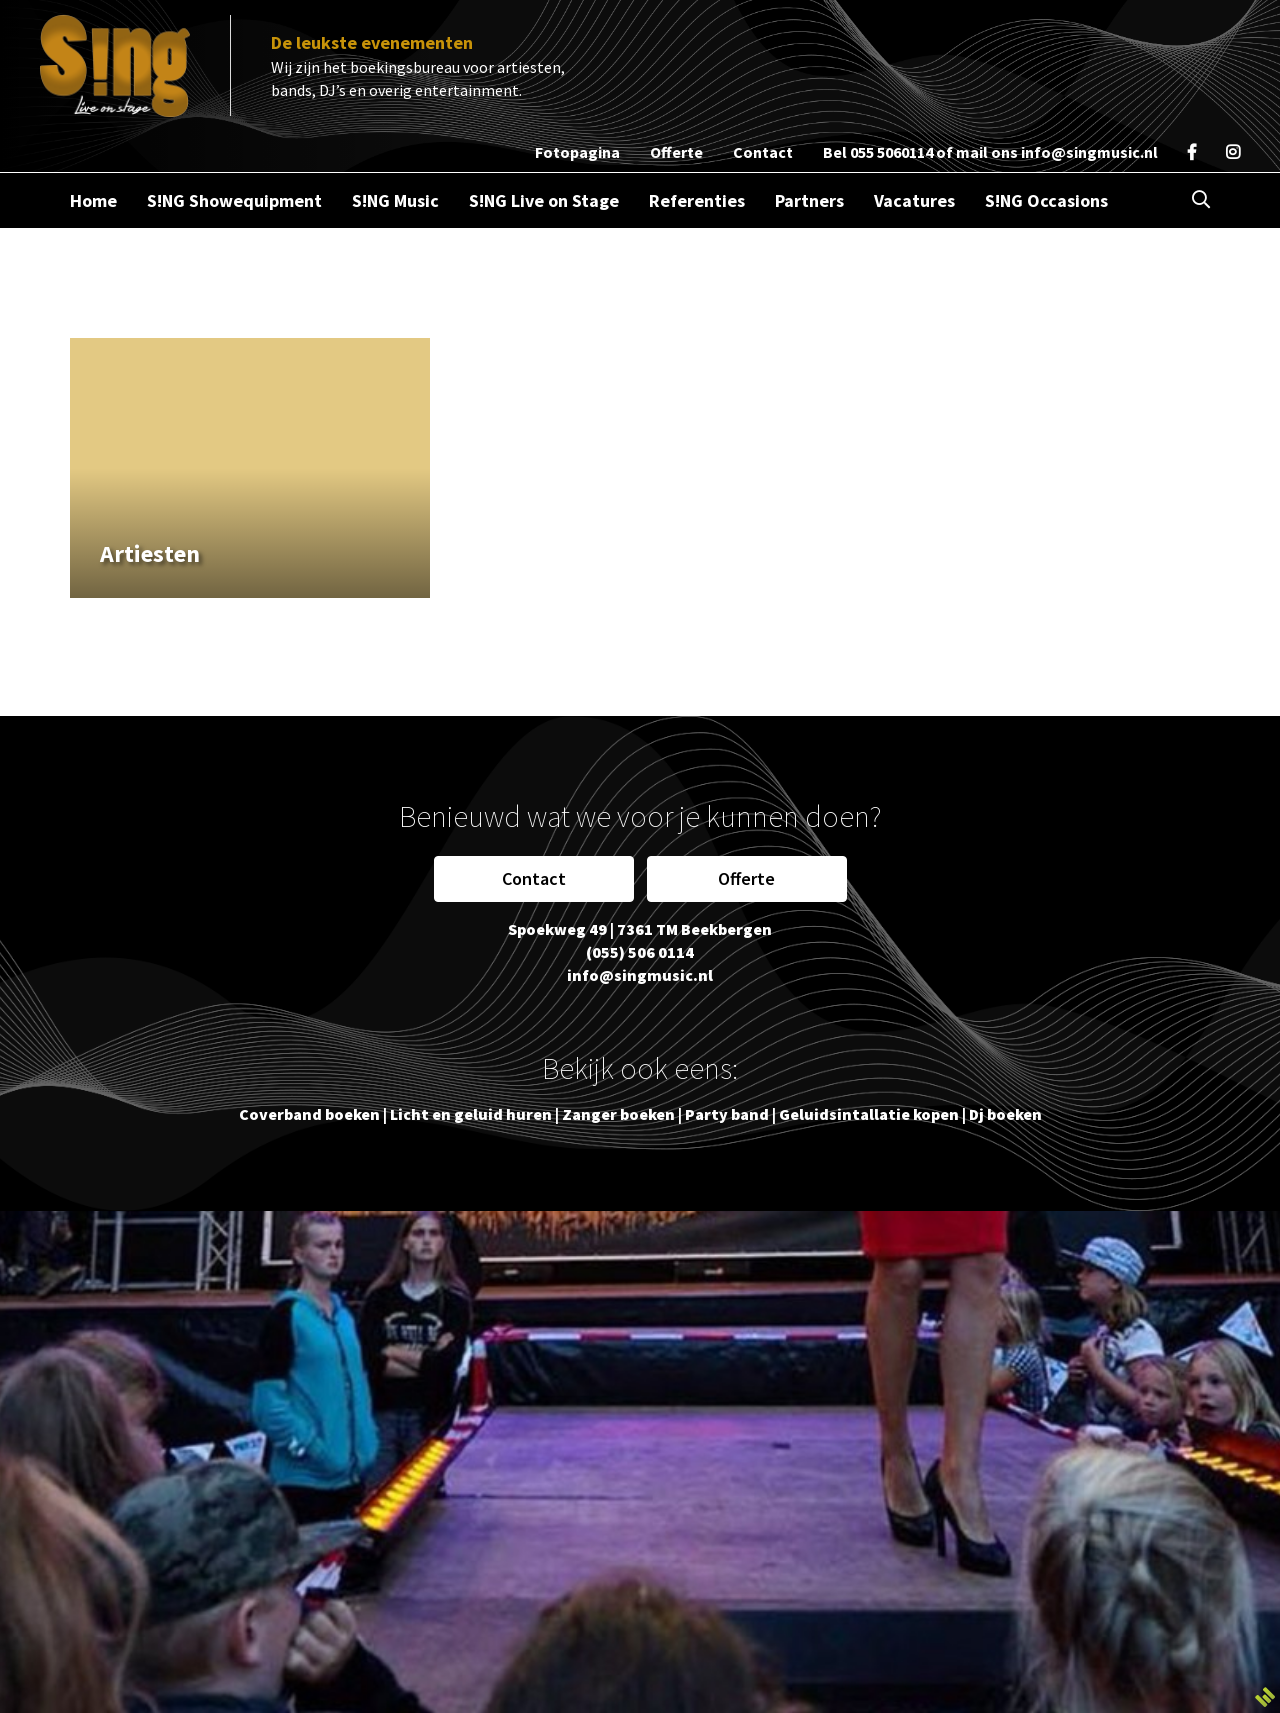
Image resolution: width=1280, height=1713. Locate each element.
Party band (727, 1114)
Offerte (746, 878)
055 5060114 (891, 152)
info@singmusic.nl (1089, 152)
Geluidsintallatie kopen (869, 1114)
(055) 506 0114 (640, 952)
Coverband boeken (309, 1114)
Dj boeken (1005, 1114)
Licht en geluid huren (471, 1114)
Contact (534, 878)
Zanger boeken (618, 1114)
